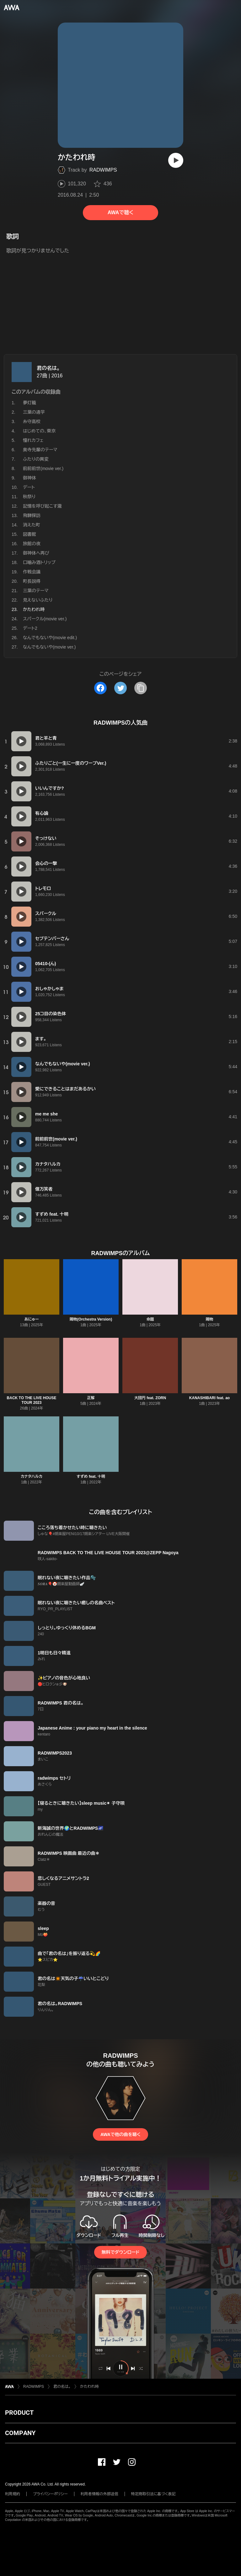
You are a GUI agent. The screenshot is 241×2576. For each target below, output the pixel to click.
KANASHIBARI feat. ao (209, 1398)
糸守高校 (31, 421)
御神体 (29, 477)
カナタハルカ (31, 1476)
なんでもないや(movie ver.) (49, 646)
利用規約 (12, 2494)
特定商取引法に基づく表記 (153, 2494)
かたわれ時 (89, 2386)
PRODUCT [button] (19, 2412)
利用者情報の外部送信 (99, 2494)
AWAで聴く (120, 212)
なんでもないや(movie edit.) (50, 637)
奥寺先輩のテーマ (40, 449)
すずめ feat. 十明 (91, 1476)
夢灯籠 (29, 402)
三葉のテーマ (35, 590)
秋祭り (29, 496)
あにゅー (31, 1319)
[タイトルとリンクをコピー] (140, 688)
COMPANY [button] (20, 2433)
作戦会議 (31, 571)
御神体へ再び (36, 553)
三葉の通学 (34, 412)
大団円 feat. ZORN (150, 1398)
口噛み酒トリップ (39, 562)
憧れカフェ (33, 440)
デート (29, 487)
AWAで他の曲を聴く (120, 2134)
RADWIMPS (103, 170)
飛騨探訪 (31, 515)
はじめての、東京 (39, 430)
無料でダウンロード (120, 2252)
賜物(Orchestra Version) (91, 1319)
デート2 (30, 628)
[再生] (175, 160)
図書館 (29, 534)
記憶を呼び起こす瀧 (42, 506)
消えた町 (31, 524)
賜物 (209, 1319)
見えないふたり (38, 600)
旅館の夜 (31, 543)
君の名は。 (48, 368)
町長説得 (31, 581)
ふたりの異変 (36, 459)
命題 (150, 1319)
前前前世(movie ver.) (43, 468)
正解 (91, 1398)
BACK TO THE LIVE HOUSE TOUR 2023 (31, 1400)
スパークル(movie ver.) (45, 618)
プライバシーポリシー (50, 2494)
